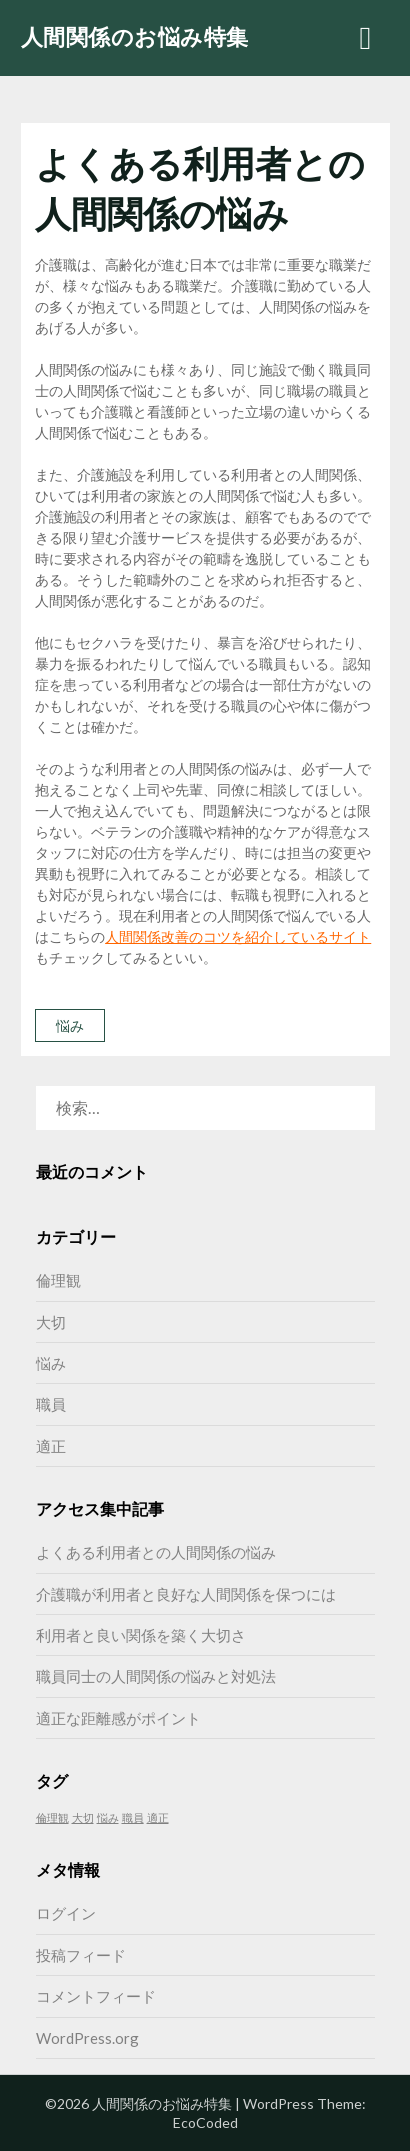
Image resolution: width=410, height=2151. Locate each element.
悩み (70, 1025)
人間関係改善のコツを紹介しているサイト (238, 936)
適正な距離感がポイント (118, 1718)
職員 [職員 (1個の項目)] (133, 1817)
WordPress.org (87, 2038)
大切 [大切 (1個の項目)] (83, 1817)
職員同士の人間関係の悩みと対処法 (156, 1676)
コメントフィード (96, 1996)
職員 (51, 1404)
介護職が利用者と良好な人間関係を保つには (186, 1594)
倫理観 (58, 1280)
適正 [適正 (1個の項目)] (158, 1817)
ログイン (66, 1913)
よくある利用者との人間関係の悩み (156, 1552)
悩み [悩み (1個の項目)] (108, 1817)
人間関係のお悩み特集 (135, 36)
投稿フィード (81, 1955)
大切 (51, 1322)
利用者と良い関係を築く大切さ (141, 1635)
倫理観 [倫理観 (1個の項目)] (52, 1817)
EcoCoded (205, 2122)
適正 (51, 1446)
